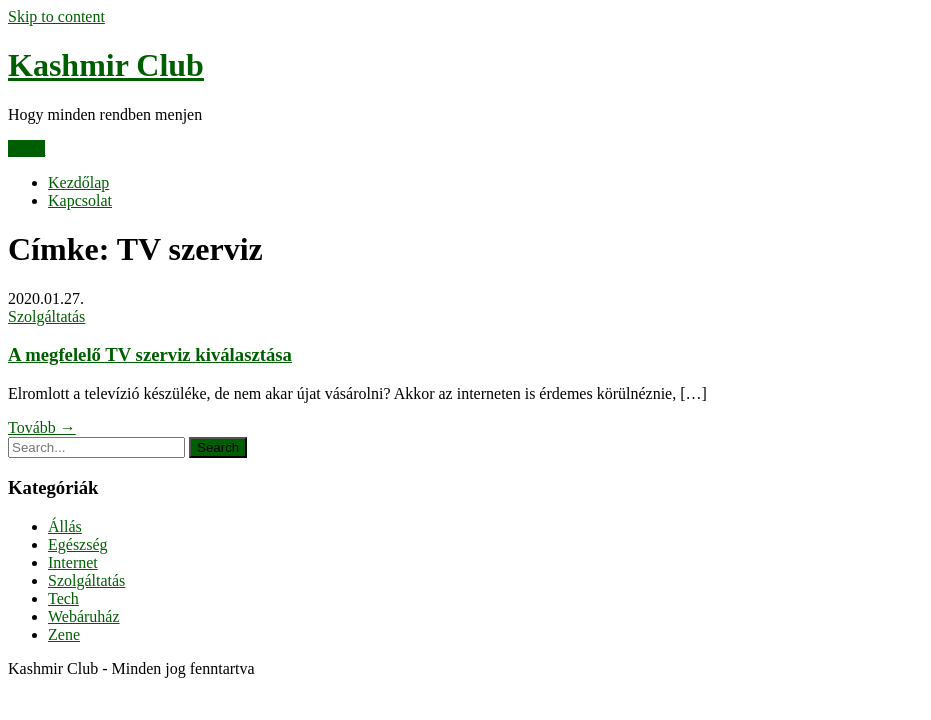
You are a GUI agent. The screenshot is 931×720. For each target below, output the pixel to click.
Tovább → (42, 427)
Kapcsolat (80, 200)
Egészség (78, 544)
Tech (63, 598)
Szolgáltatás (46, 316)
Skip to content (56, 16)
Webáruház (84, 616)
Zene (64, 634)
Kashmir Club (106, 65)
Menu (26, 148)
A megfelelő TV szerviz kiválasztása (150, 354)
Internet (73, 562)
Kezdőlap (78, 182)
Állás (65, 526)
